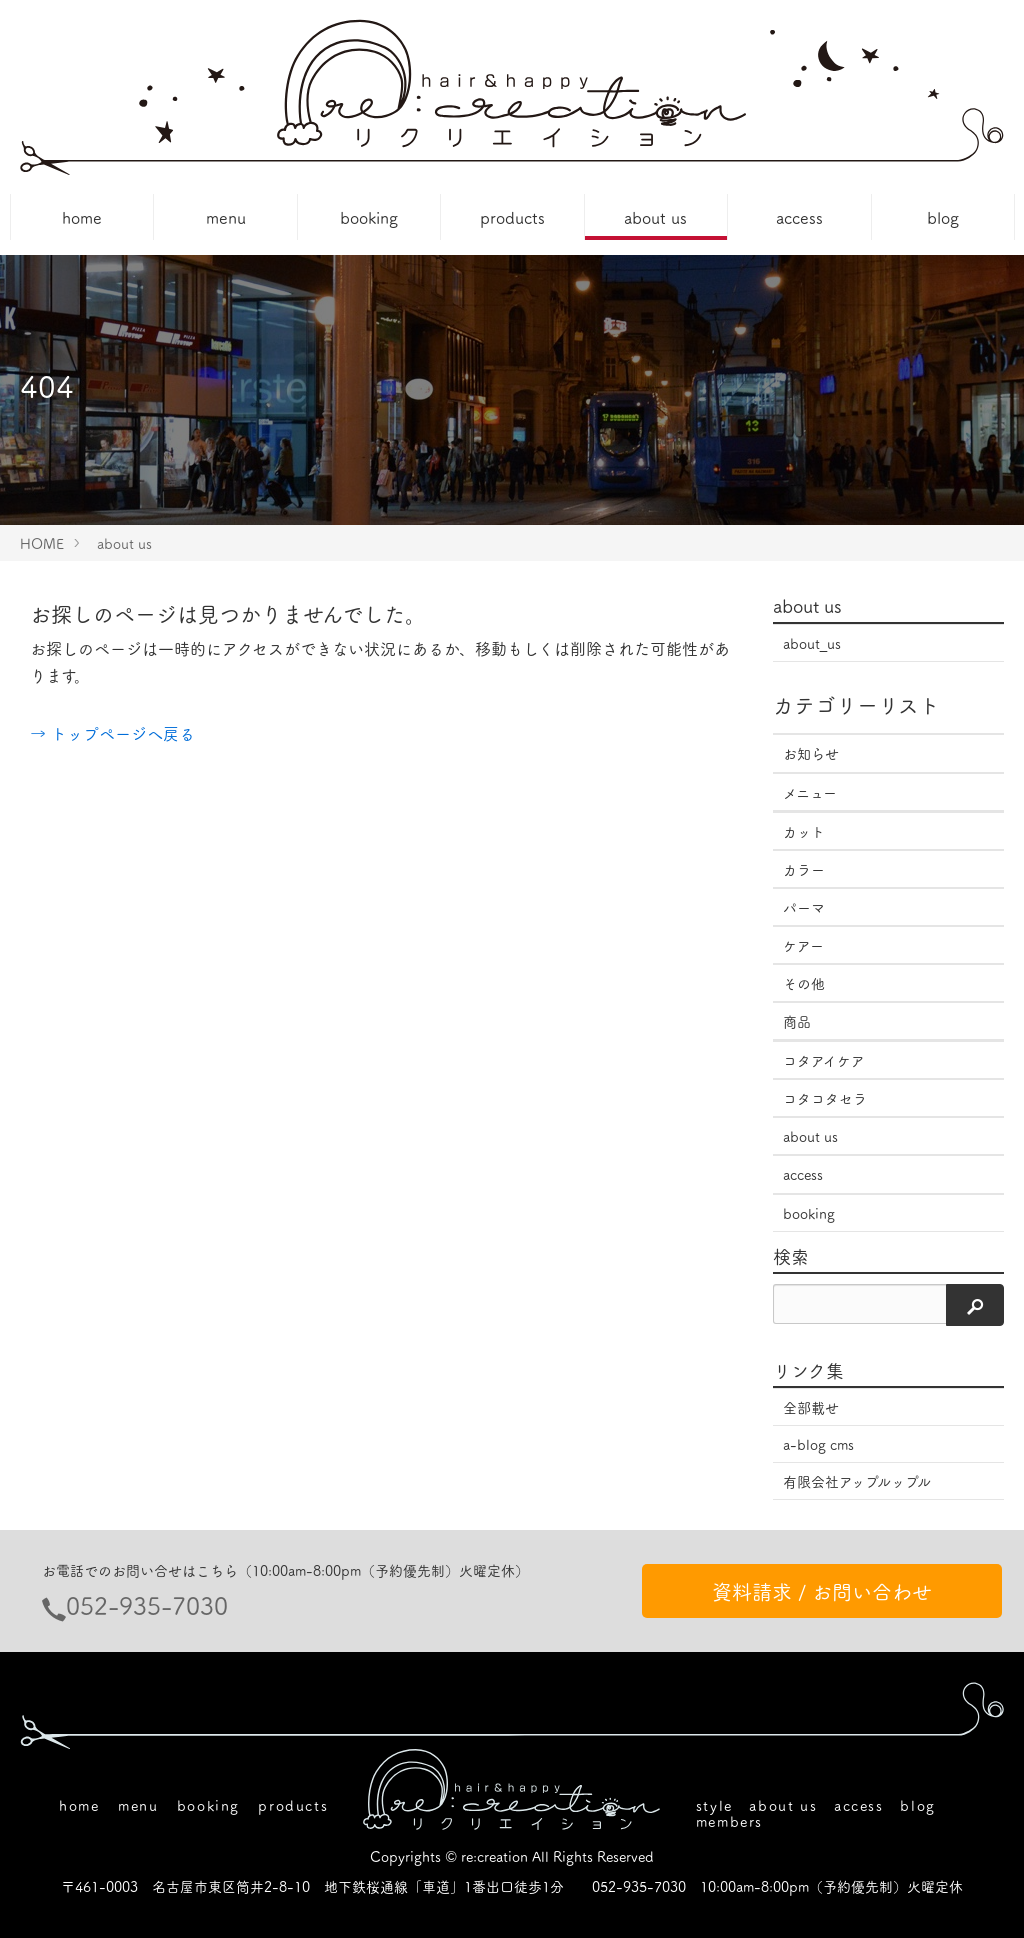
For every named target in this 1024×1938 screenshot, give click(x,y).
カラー (804, 869)
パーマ (804, 907)
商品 (797, 1021)
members (729, 1821)
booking (369, 217)
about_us (812, 643)
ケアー (803, 945)
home (82, 217)
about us (655, 217)
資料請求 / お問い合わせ (822, 1591)
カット (804, 831)
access (799, 217)
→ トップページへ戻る (112, 733)
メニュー (810, 792)
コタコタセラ (825, 1098)
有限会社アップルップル (857, 1481)
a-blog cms (818, 1444)
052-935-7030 (147, 1604)
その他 (804, 983)
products (512, 217)
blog (943, 217)
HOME (42, 543)
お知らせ (811, 753)
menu (226, 217)
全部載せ (811, 1407)
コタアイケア (824, 1060)
